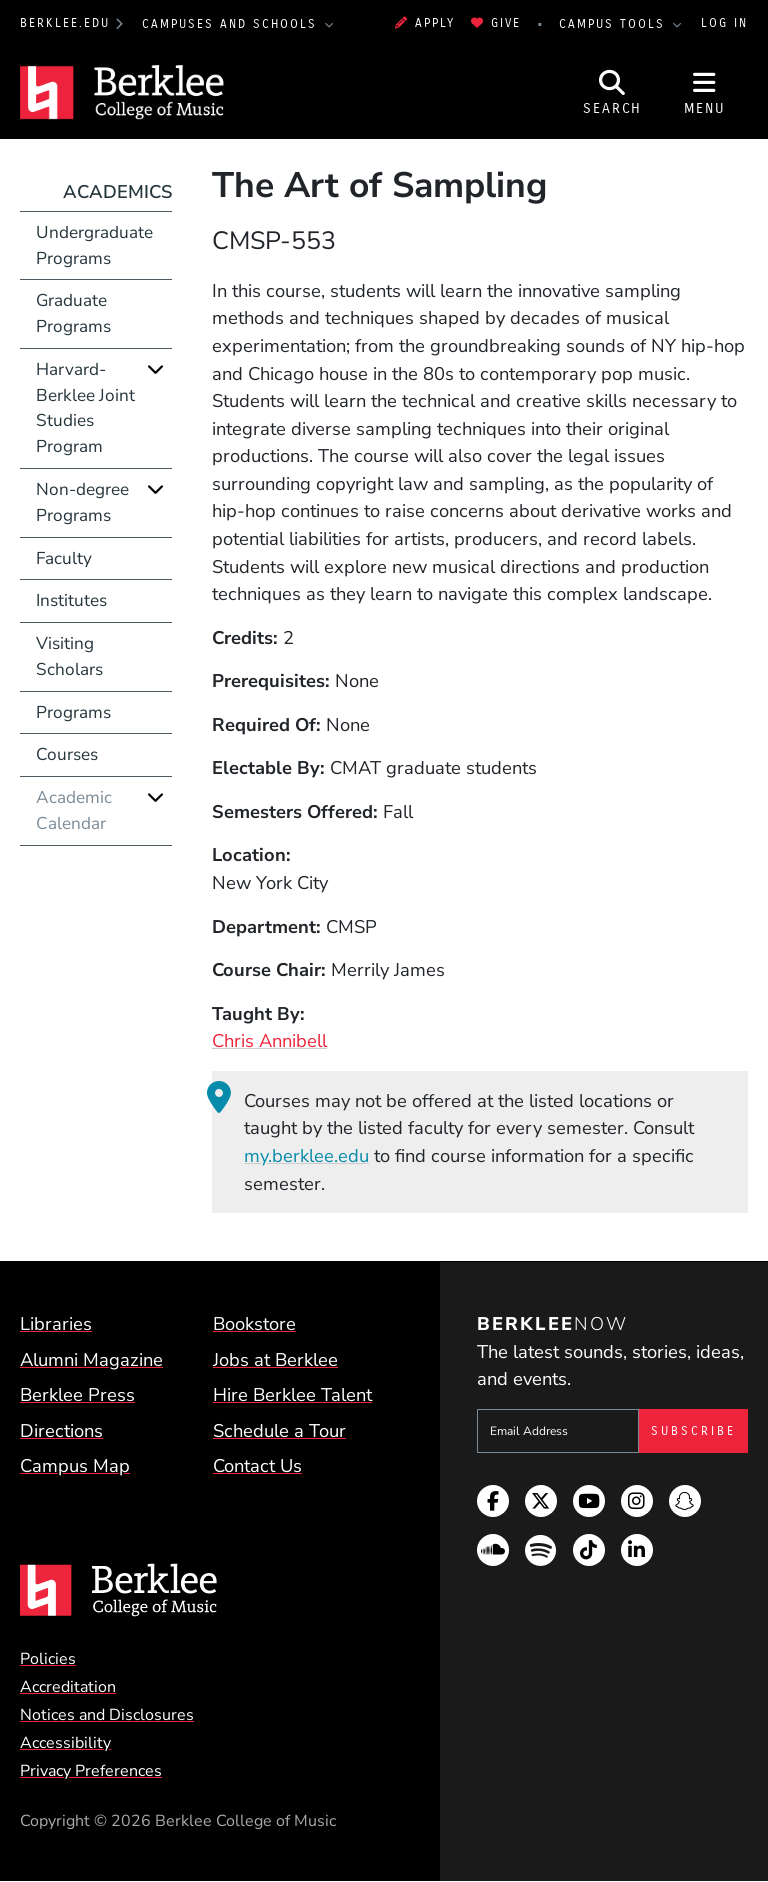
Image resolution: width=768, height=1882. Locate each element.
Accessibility (65, 1743)
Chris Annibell (269, 1040)
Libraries (56, 1323)
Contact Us (257, 1465)
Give (496, 23)
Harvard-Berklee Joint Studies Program (85, 408)
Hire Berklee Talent (292, 1394)
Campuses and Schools (232, 24)
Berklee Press (77, 1394)
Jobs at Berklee (275, 1359)
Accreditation (68, 1687)
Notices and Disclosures (107, 1715)
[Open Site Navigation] (705, 93)
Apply (425, 23)
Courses (67, 754)
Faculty (64, 558)
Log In (724, 23)
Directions (61, 1430)
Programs (73, 712)
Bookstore (254, 1323)
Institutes (71, 600)
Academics (117, 191)
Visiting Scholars (69, 656)
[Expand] (155, 369)
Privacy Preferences (91, 1771)
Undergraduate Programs (94, 245)
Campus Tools (615, 24)
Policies (48, 1659)
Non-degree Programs (82, 502)
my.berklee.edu (306, 1155)
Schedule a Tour (279, 1430)
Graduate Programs (73, 313)
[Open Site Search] (613, 93)
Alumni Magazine (91, 1359)
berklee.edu (65, 23)
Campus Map (75, 1465)
